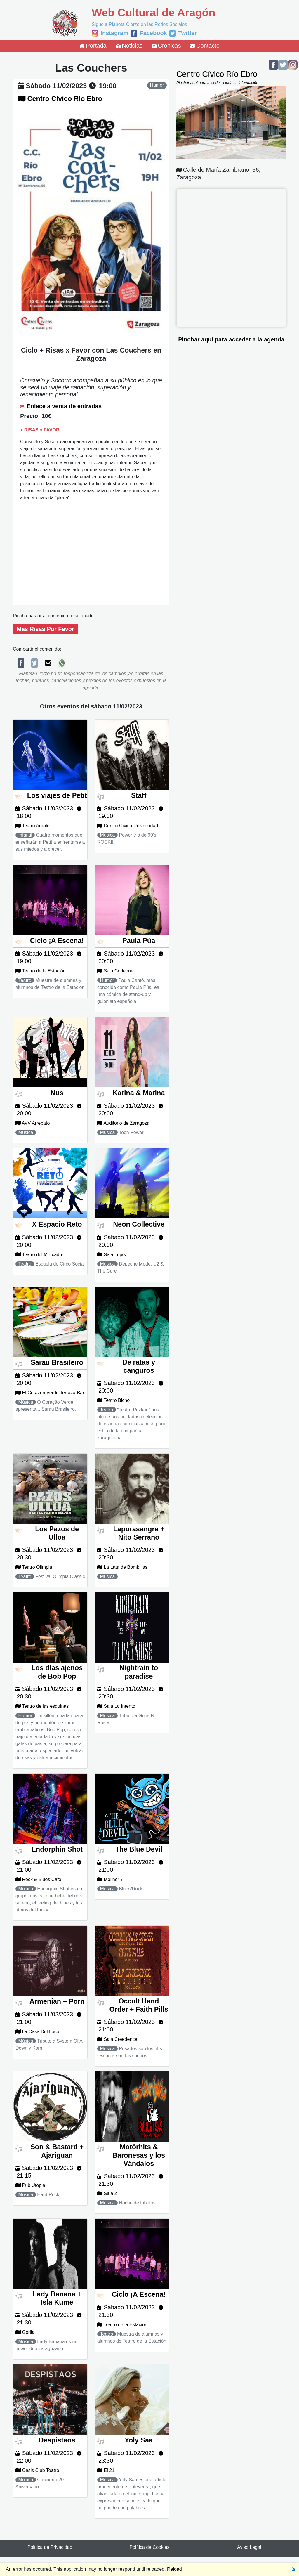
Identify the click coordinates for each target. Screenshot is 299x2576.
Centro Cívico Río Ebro (64, 99)
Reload (174, 2569)
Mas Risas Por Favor (45, 629)
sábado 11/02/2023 (56, 86)
